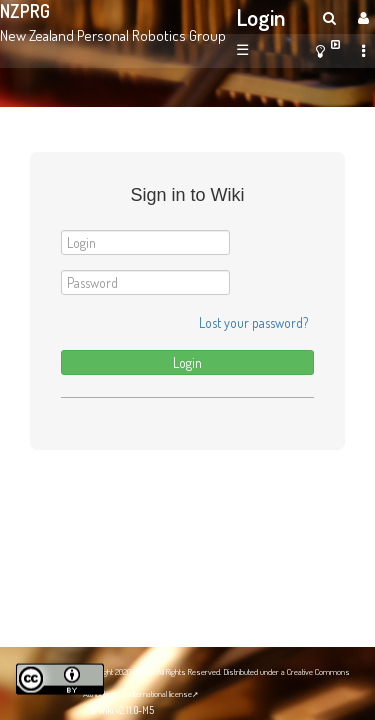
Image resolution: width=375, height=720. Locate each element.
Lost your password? (253, 322)
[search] (329, 17)
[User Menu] (361, 17)
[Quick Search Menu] (329, 17)
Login (261, 17)
